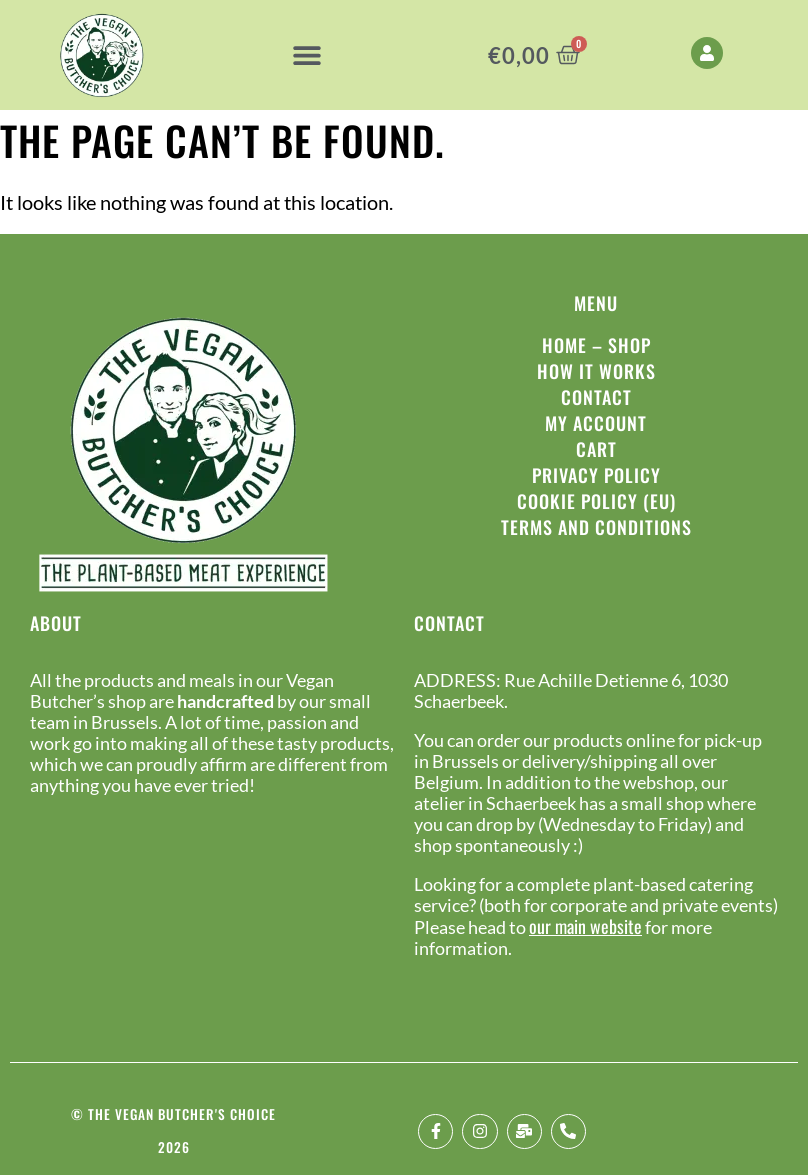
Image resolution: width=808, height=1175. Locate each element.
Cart (596, 449)
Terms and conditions (596, 527)
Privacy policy (596, 475)
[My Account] (707, 53)
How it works (596, 371)
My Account (596, 423)
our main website (585, 926)
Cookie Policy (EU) (596, 501)
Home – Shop (596, 345)
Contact (596, 397)
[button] (306, 55)
